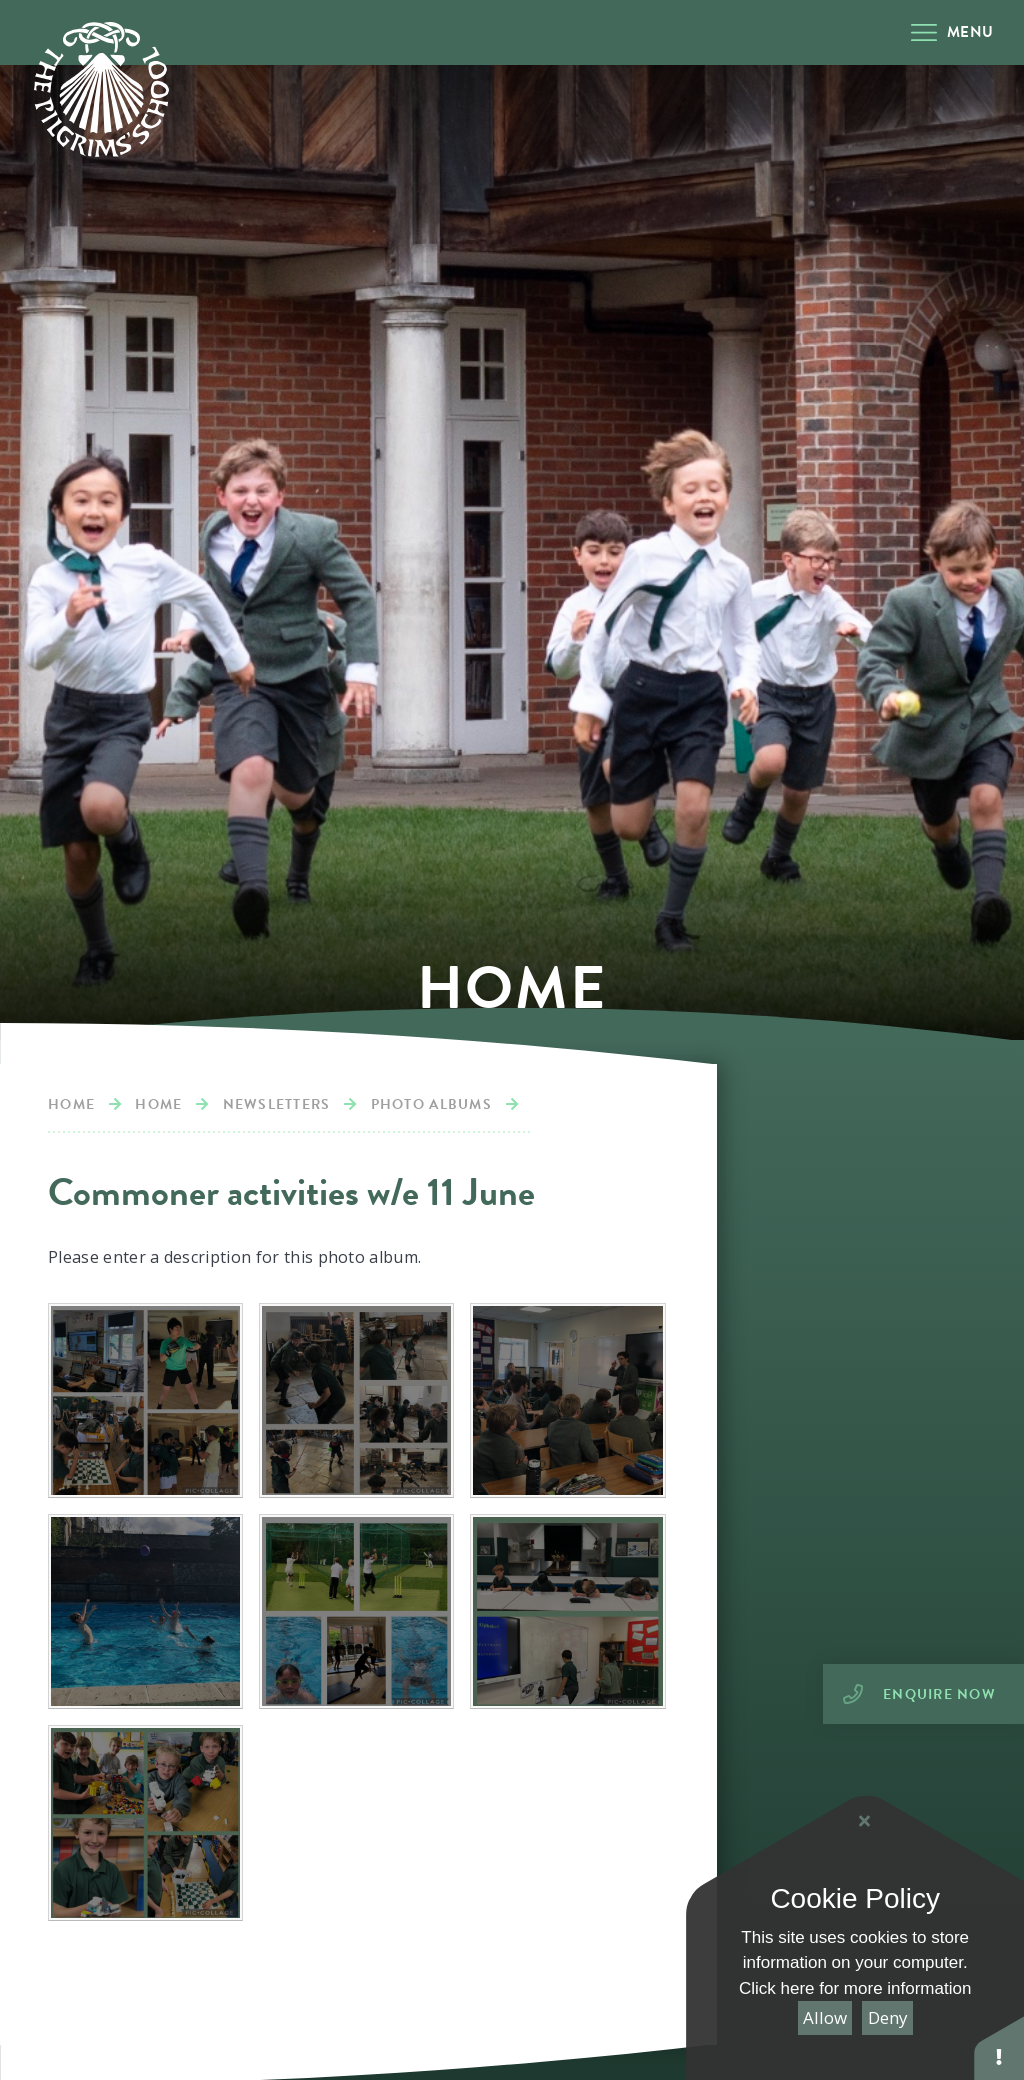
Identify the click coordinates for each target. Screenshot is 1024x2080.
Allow (825, 2017)
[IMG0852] (145, 1822)
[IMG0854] (356, 1611)
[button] (999, 2047)
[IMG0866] (145, 1611)
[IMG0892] (145, 1400)
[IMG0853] (567, 1611)
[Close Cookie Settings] (864, 1821)
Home (71, 1104)
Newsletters (277, 1104)
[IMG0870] (567, 1400)
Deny (888, 2017)
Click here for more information (855, 1988)
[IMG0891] (356, 1400)
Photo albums (431, 1104)
